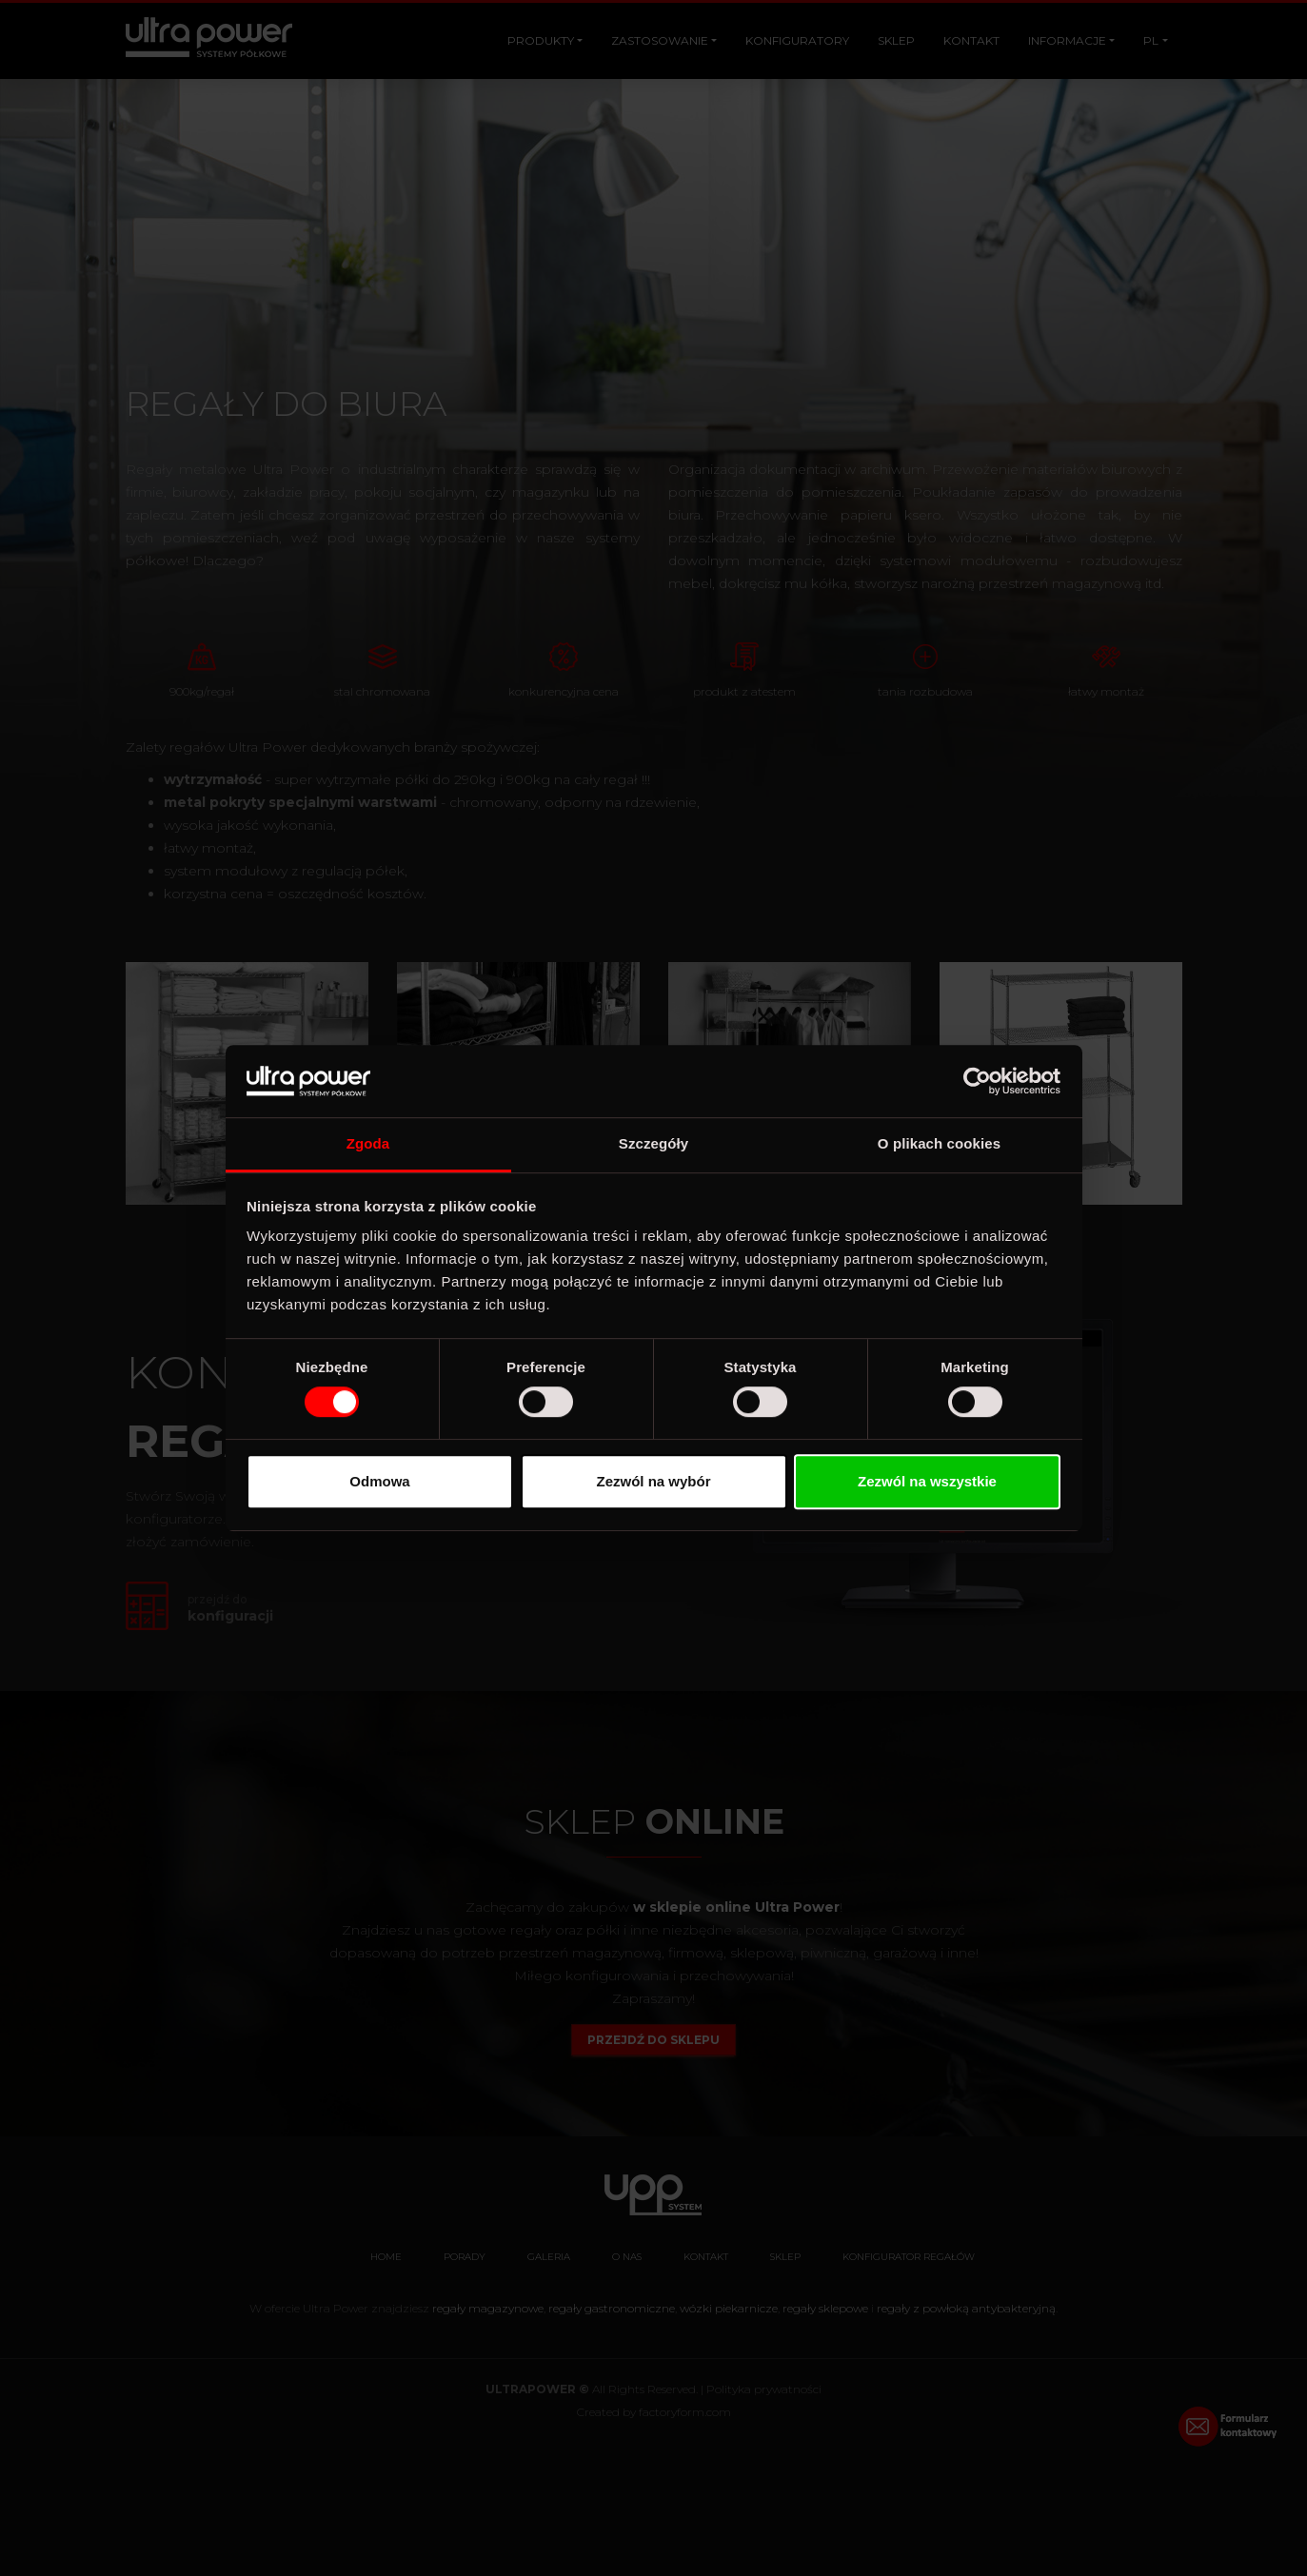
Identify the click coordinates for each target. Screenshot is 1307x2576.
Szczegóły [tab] (653, 1144)
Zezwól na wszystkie (927, 1481)
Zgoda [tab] (368, 1144)
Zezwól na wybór (653, 1481)
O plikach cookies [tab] (939, 1144)
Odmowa (379, 1481)
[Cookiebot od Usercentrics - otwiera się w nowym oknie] (977, 1081)
